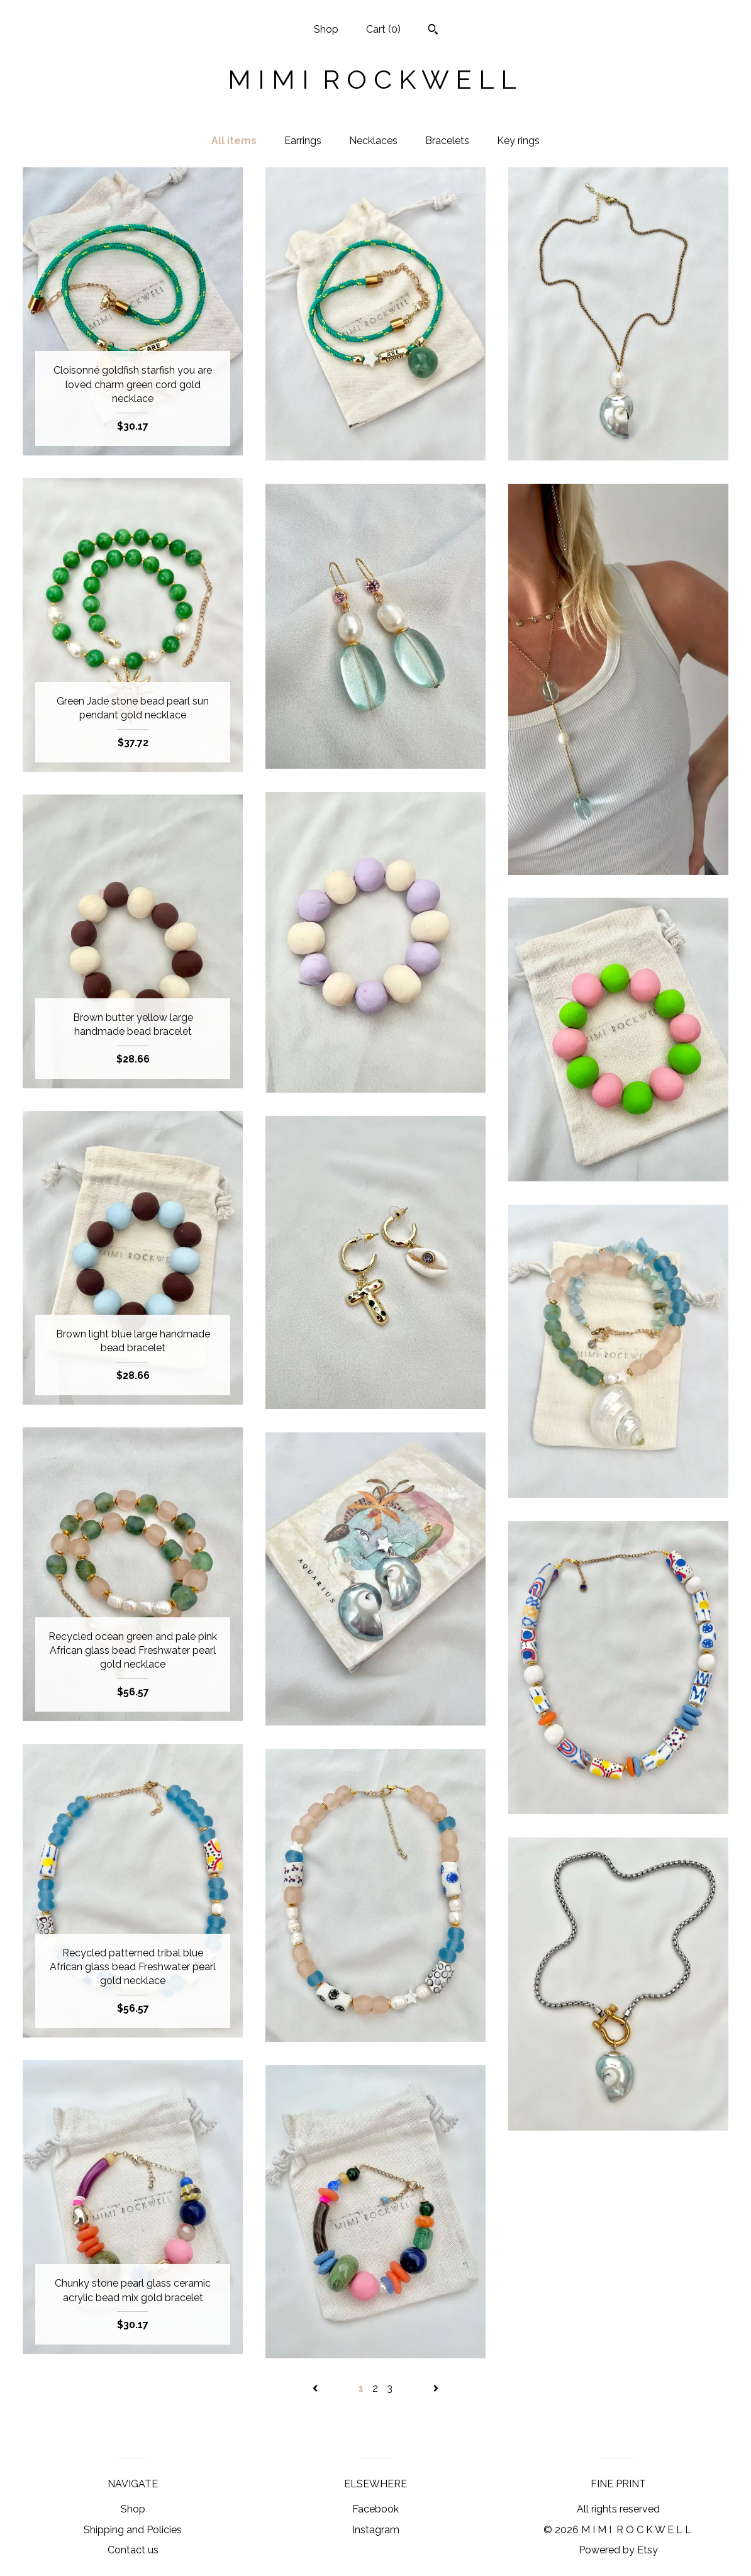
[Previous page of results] (316, 2388)
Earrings (302, 141)
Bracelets (447, 141)
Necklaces (373, 141)
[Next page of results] (436, 2388)
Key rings (518, 141)
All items (234, 141)
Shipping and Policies (133, 2530)
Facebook (375, 2509)
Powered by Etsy (618, 2550)
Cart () (383, 29)
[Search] (433, 31)
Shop (326, 29)
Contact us (133, 2550)
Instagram (375, 2530)
